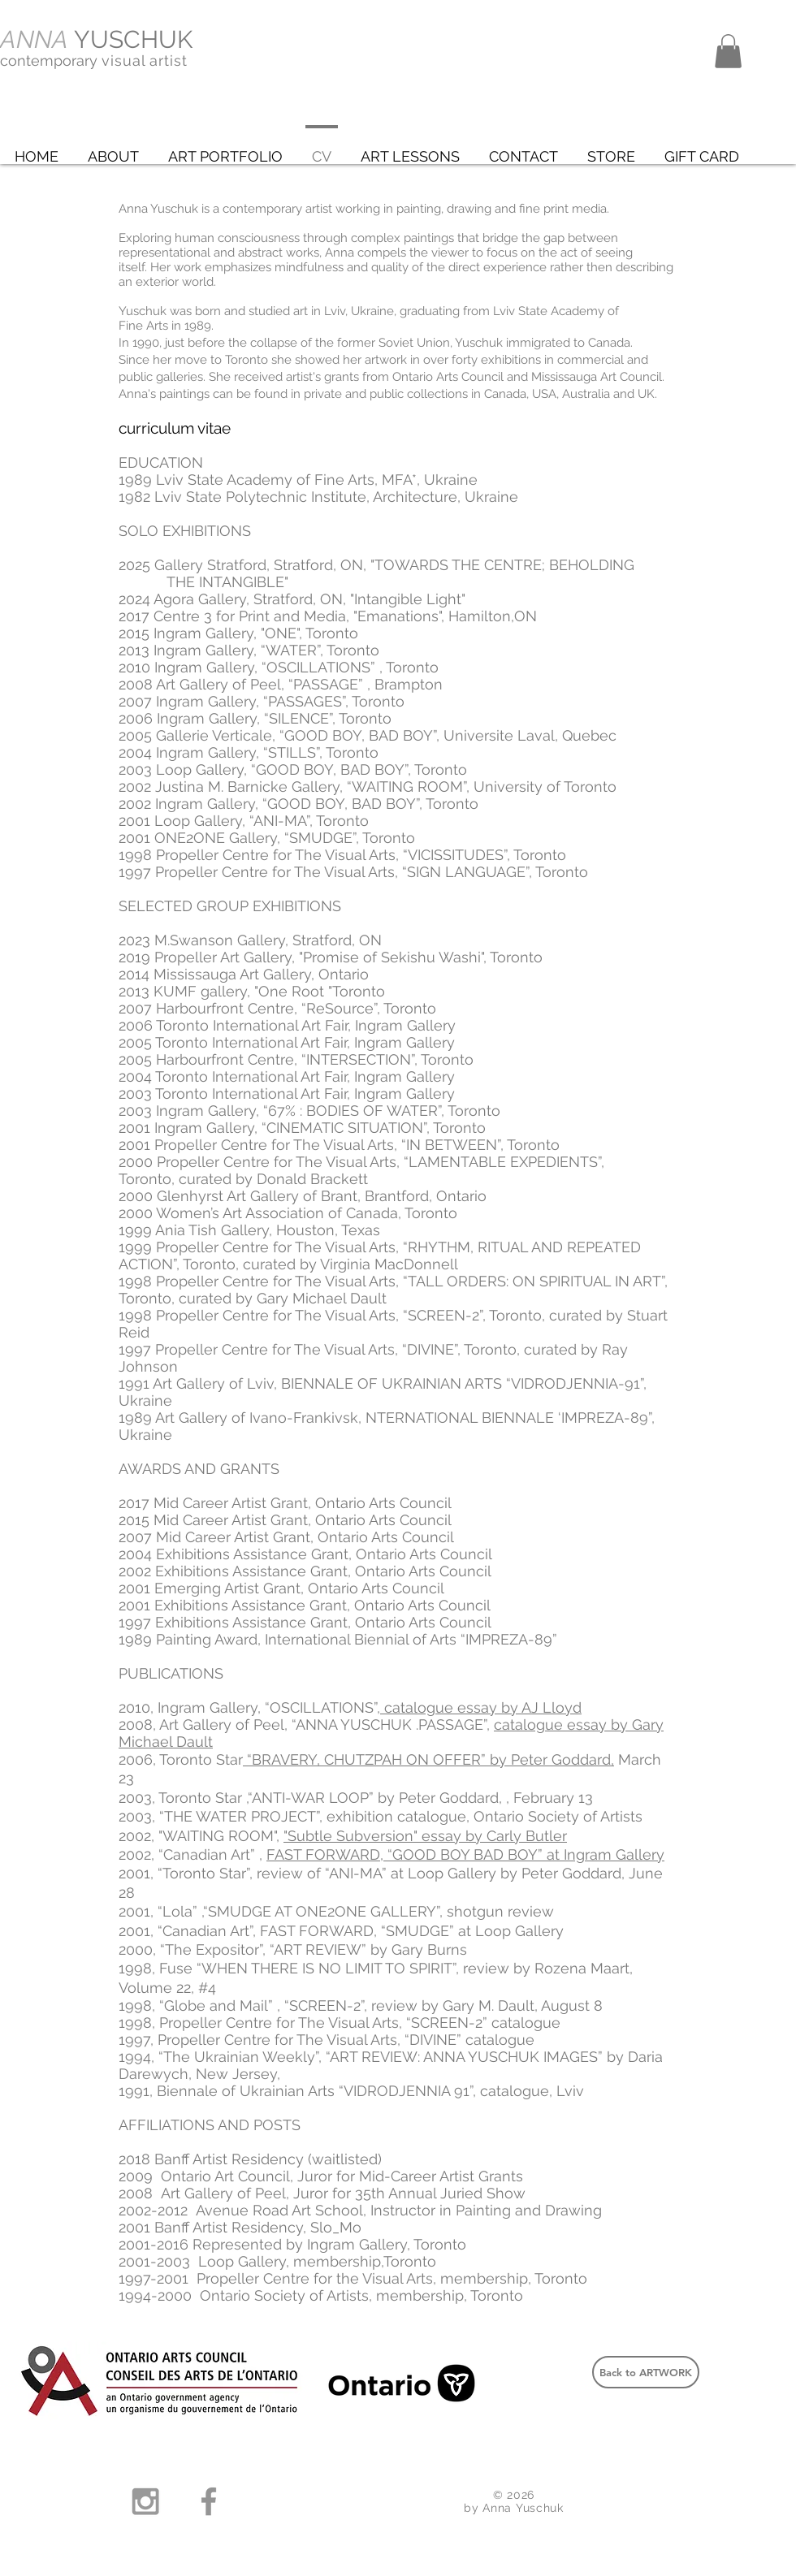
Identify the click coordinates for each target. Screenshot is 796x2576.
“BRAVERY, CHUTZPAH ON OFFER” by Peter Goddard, (428, 1759)
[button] (728, 51)
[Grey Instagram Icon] (145, 2501)
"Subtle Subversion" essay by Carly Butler (425, 1835)
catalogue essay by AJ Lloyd (481, 1707)
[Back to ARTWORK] (645, 2372)
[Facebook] (208, 2501)
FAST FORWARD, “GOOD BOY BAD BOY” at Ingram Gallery (465, 1854)
